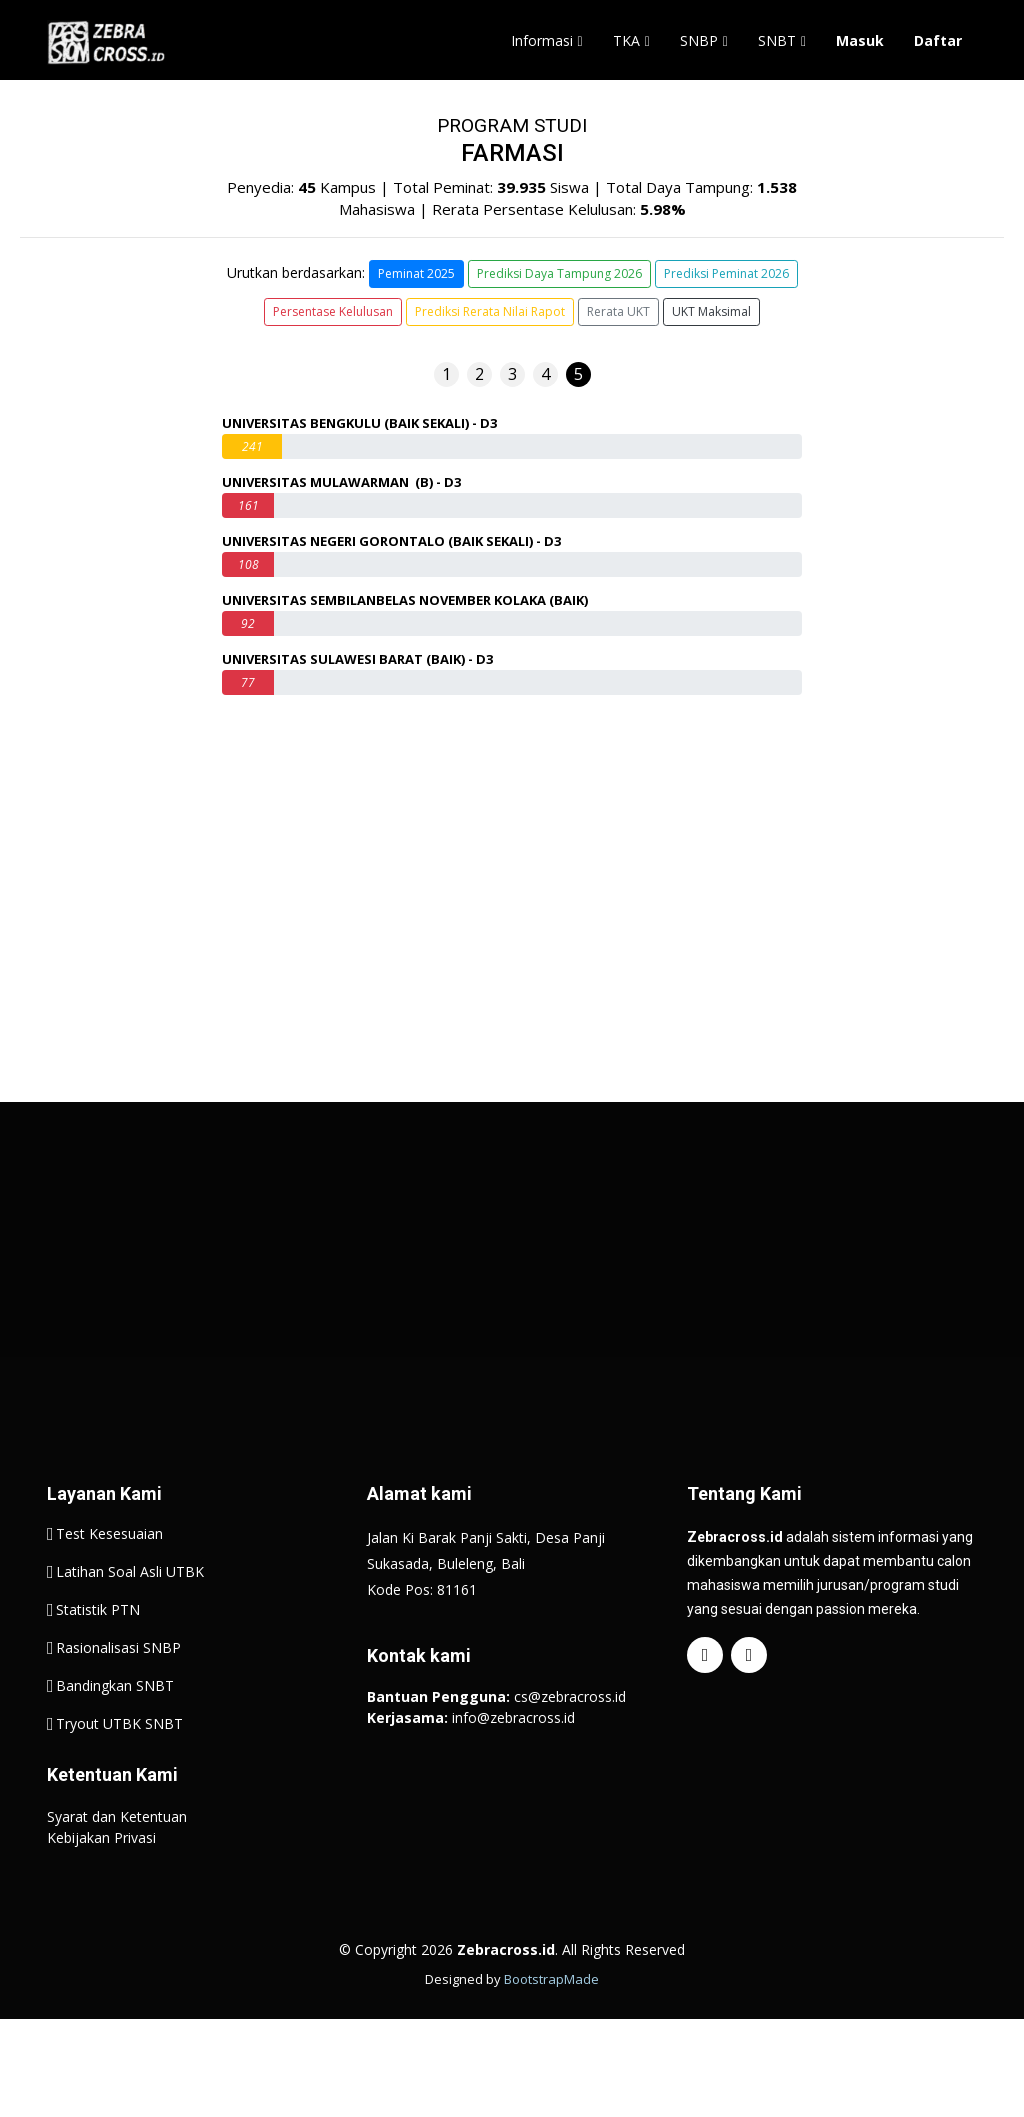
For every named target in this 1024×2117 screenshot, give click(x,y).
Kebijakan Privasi (101, 1885)
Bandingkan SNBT (115, 1734)
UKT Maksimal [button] (711, 311)
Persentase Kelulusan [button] (333, 311)
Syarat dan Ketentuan (117, 1864)
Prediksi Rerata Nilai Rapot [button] (490, 311)
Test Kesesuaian (109, 1582)
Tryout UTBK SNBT (119, 1772)
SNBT (777, 40)
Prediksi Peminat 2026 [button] (726, 273)
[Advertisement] (512, 1310)
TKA (626, 40)
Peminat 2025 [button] (416, 273)
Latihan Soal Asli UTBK (130, 1620)
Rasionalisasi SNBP (118, 1696)
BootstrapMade (551, 2027)
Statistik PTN (98, 1658)
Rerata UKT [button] (618, 311)
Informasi (542, 40)
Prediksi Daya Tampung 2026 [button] (559, 273)
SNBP (699, 40)
